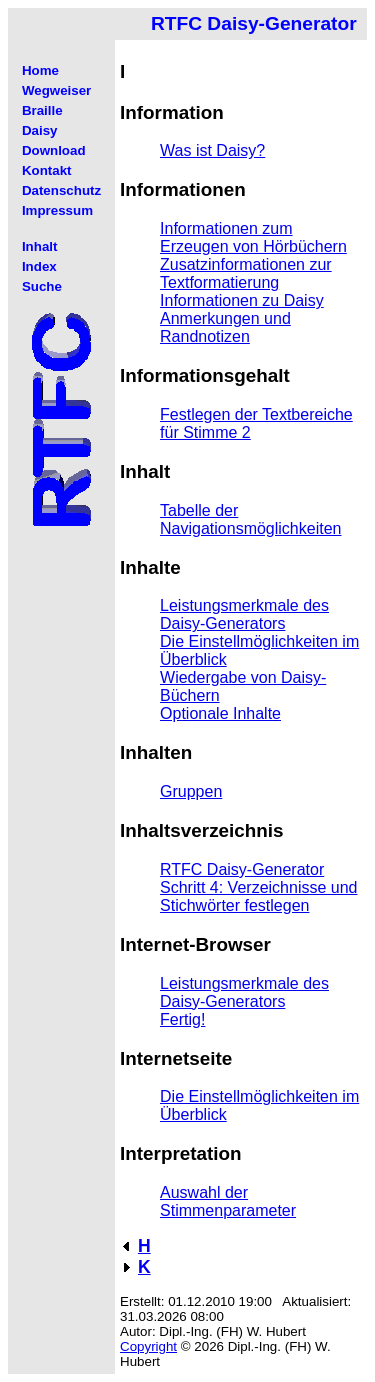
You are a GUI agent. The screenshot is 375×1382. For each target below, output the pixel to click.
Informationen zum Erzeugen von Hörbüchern (253, 237)
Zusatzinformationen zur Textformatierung (246, 273)
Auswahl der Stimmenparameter (228, 1201)
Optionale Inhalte (220, 713)
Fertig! (182, 1019)
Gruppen (191, 791)
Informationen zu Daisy (242, 300)
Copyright (148, 1346)
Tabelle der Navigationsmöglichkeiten (250, 519)
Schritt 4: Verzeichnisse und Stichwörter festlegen (258, 896)
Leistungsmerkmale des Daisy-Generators (244, 614)
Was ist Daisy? (212, 150)
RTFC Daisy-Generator (242, 869)
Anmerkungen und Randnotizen (225, 327)
